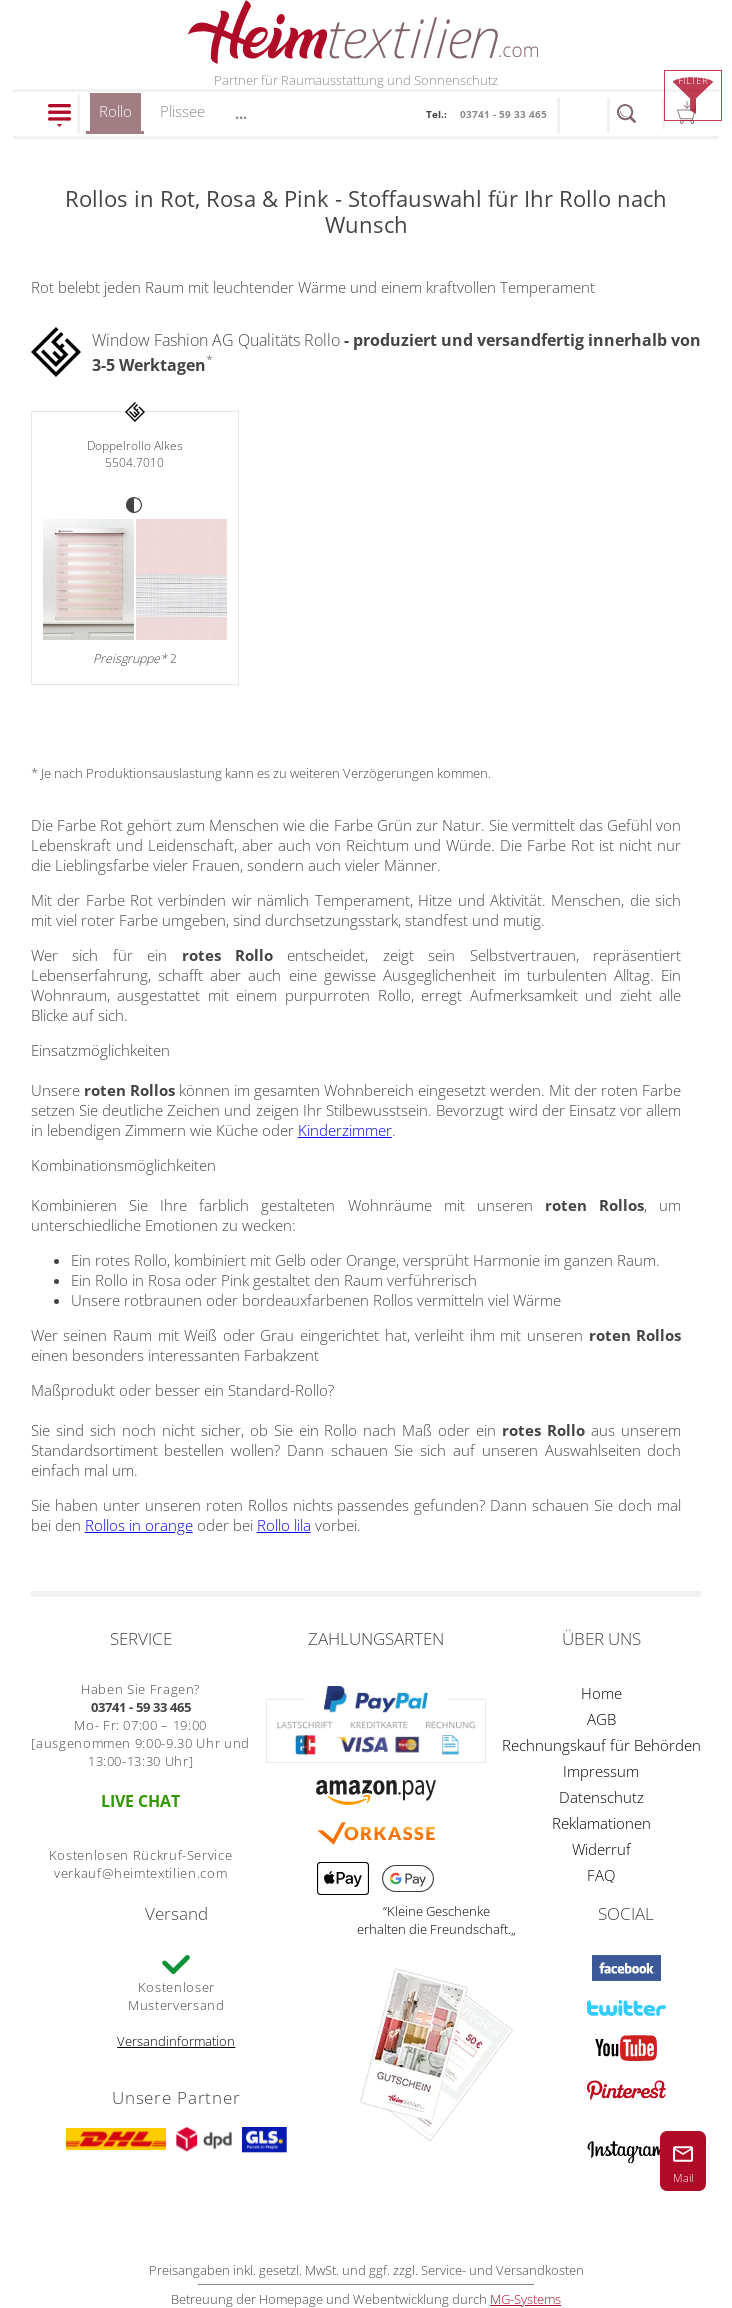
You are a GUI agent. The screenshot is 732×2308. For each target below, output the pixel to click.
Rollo (115, 117)
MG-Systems (525, 2299)
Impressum (601, 1771)
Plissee (182, 111)
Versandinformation (176, 2041)
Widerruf (601, 1849)
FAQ (601, 1875)
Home (601, 1693)
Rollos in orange (139, 1525)
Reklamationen (601, 1823)
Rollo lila (284, 1525)
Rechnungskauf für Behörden (601, 1745)
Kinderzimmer (345, 1130)
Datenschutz (601, 1797)
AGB (601, 1719)
